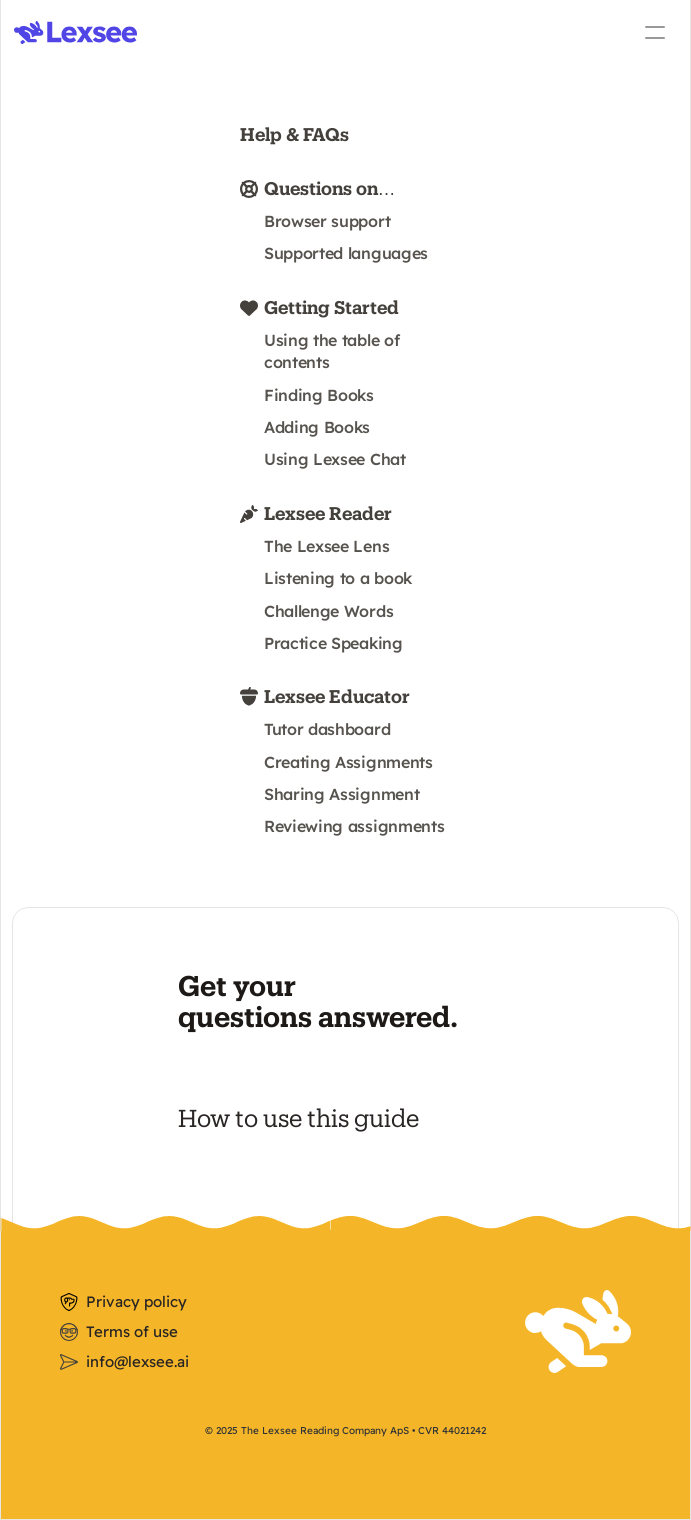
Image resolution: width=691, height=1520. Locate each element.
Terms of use (132, 1331)
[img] (75, 32)
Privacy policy (136, 1301)
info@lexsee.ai (137, 1361)
